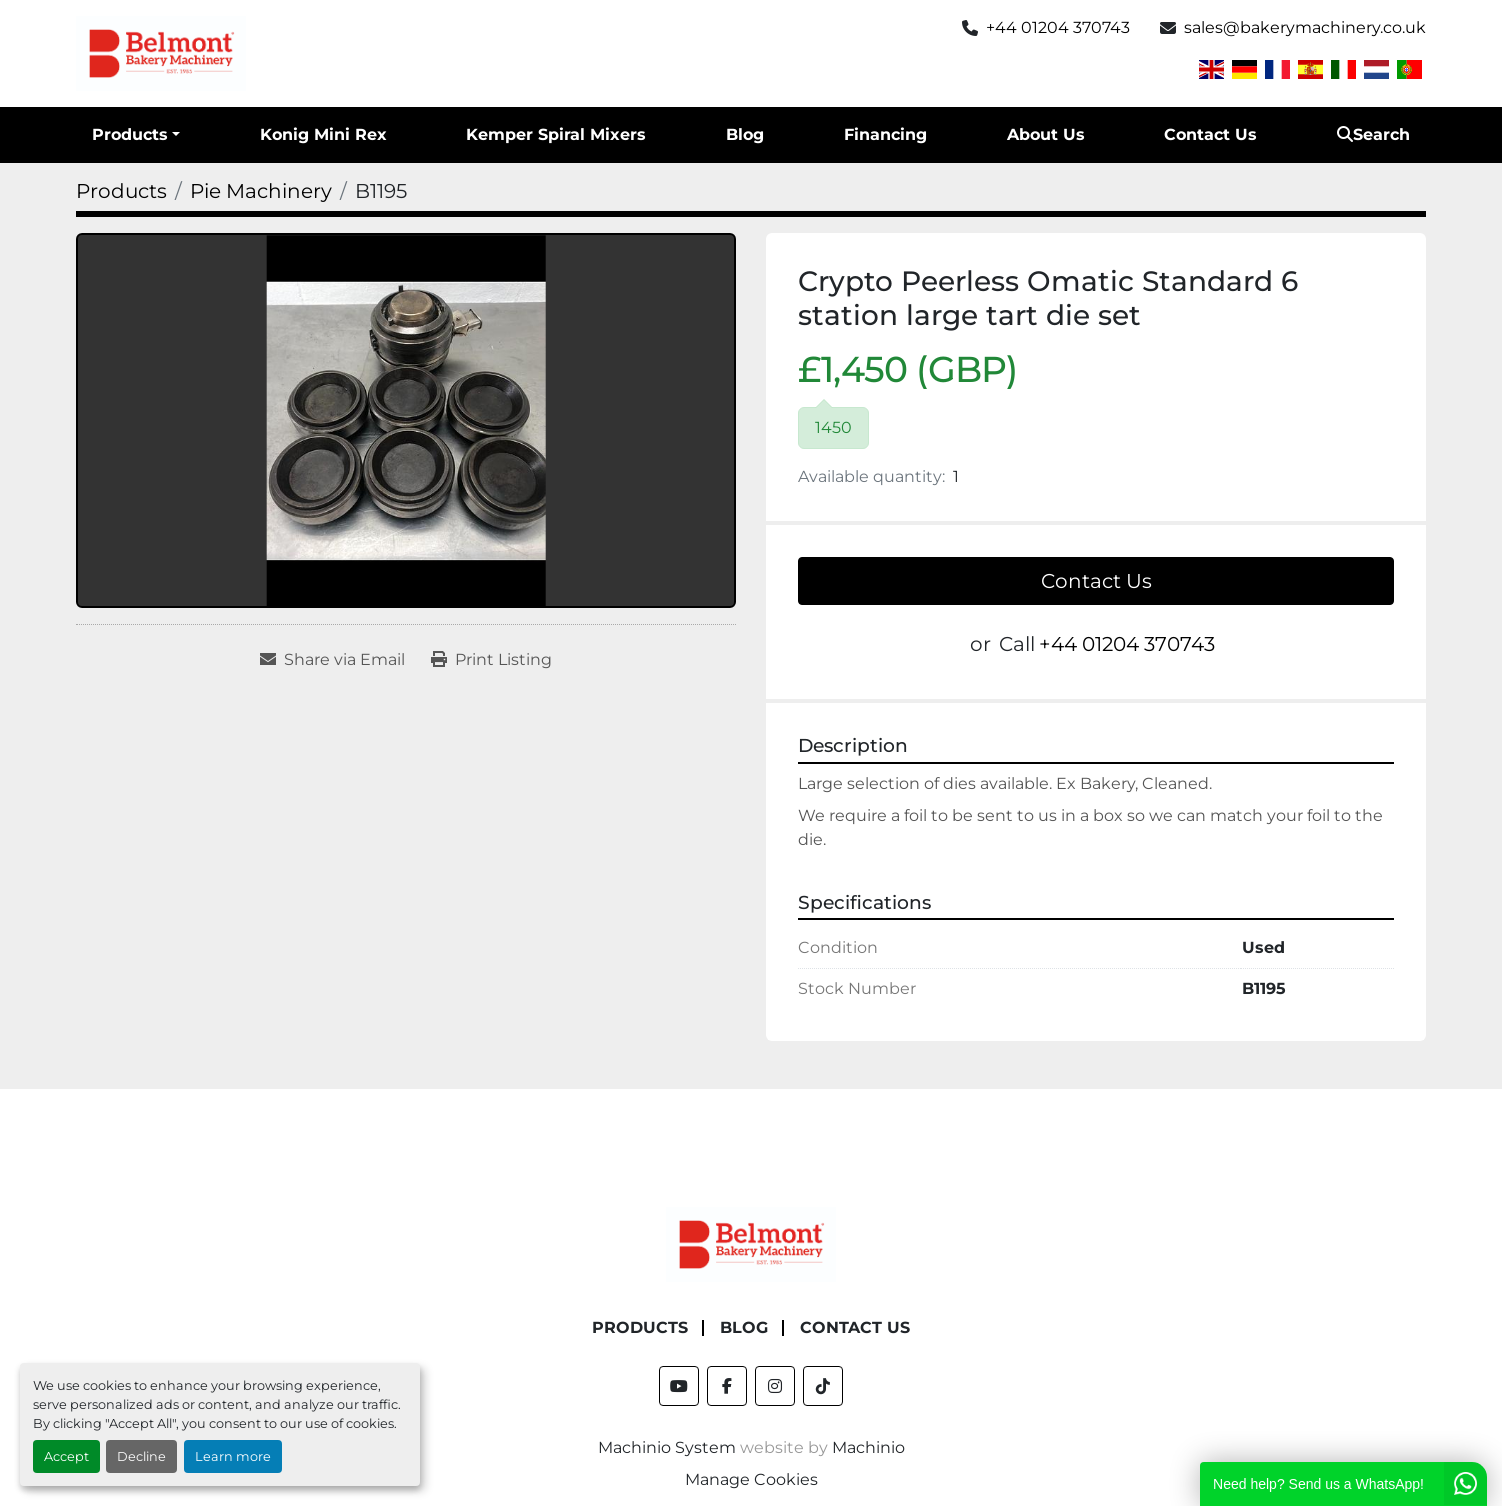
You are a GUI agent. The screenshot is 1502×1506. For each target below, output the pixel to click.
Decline (141, 1456)
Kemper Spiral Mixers (556, 134)
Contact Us (1210, 134)
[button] (136, 135)
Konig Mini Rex (323, 134)
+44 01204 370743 (1058, 27)
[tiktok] (823, 1386)
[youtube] (679, 1386)
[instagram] (775, 1386)
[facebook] (727, 1386)
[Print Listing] (491, 660)
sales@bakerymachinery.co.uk (1305, 27)
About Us (1046, 134)
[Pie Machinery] (261, 191)
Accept (66, 1456)
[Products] (121, 191)
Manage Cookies (751, 1479)
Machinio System (667, 1447)
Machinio (868, 1447)
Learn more (233, 1456)
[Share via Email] (332, 660)
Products (130, 134)
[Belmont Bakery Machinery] (751, 1243)
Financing (885, 134)
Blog (745, 134)
